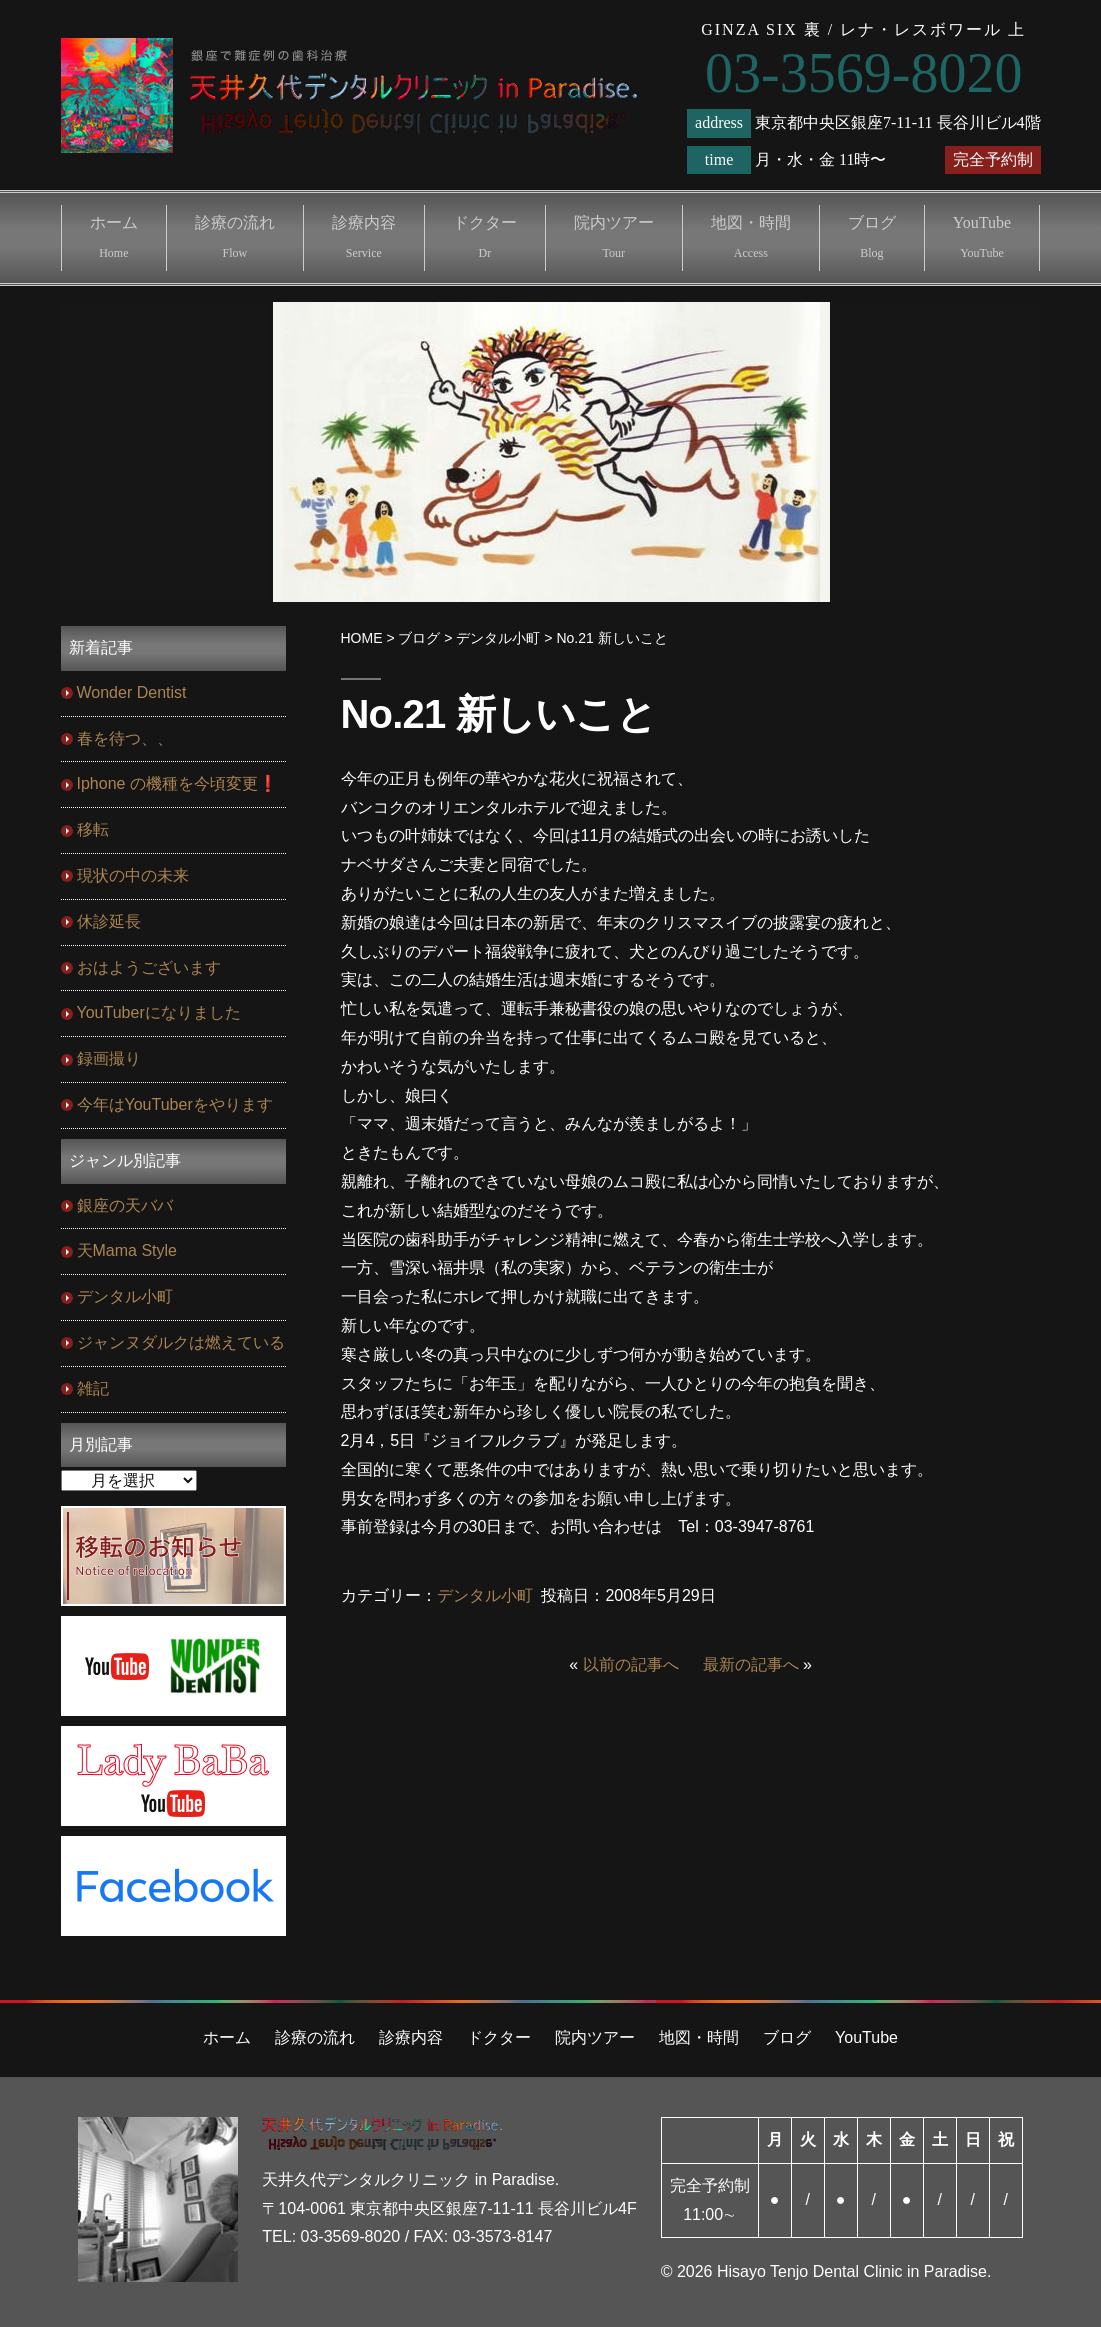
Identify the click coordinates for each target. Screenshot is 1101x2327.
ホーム (114, 237)
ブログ (872, 237)
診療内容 (364, 237)
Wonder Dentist (132, 692)
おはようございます (149, 967)
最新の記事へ (751, 1664)
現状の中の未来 (133, 875)
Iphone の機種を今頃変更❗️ (177, 783)
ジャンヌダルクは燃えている (181, 1342)
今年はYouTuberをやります (175, 1104)
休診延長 (109, 921)
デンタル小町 (485, 1595)
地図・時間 (751, 237)
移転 (93, 829)
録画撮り (109, 1058)
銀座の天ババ (125, 1205)
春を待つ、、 (125, 738)
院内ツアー (614, 237)
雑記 (93, 1388)
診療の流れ (235, 237)
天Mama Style (127, 1250)
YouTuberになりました (159, 1012)
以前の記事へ (631, 1664)
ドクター (485, 237)
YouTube (982, 237)
